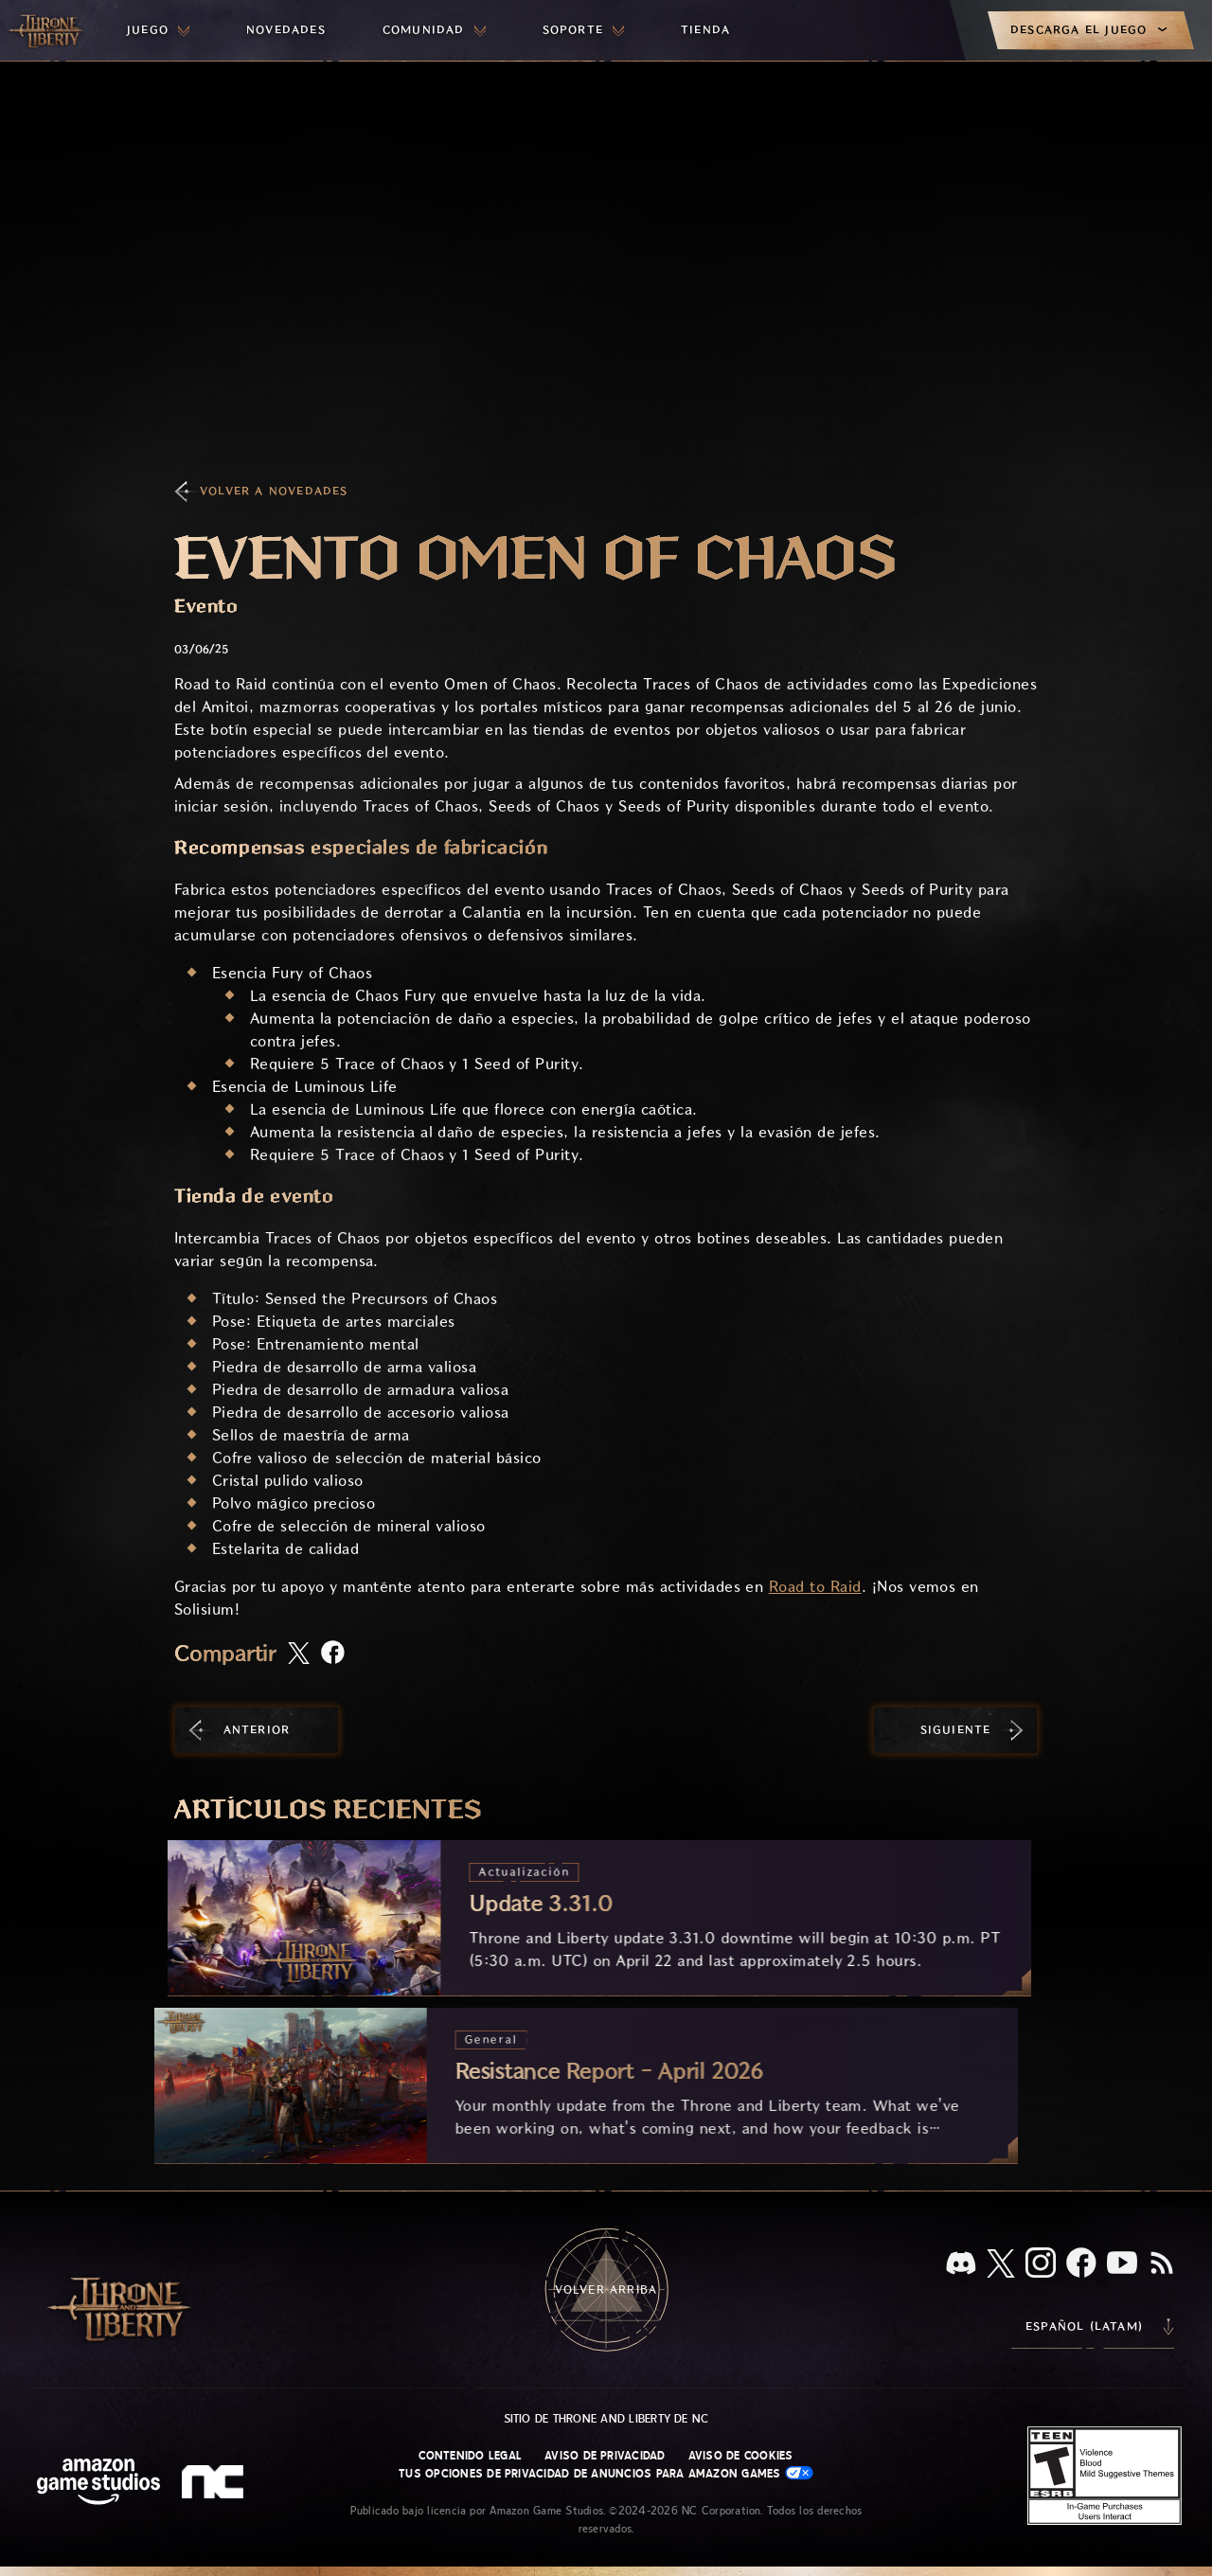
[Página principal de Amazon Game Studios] (98, 2484)
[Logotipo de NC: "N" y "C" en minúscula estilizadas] (215, 2484)
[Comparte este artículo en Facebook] (333, 1654)
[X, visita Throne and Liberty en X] (1001, 2264)
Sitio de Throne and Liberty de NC (606, 2418)
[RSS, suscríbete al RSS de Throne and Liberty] (1162, 2264)
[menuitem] (158, 30)
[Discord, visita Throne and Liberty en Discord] (961, 2265)
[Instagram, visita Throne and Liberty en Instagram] (1040, 2264)
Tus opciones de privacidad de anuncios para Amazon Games (606, 2473)
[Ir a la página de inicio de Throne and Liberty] (47, 30)
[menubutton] (158, 30)
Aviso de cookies (740, 2455)
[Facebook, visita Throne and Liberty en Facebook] (1081, 2264)
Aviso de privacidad (605, 2455)
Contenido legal (470, 2455)
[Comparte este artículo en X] (299, 1654)
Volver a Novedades (274, 491)
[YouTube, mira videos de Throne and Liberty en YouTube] (1122, 2264)
